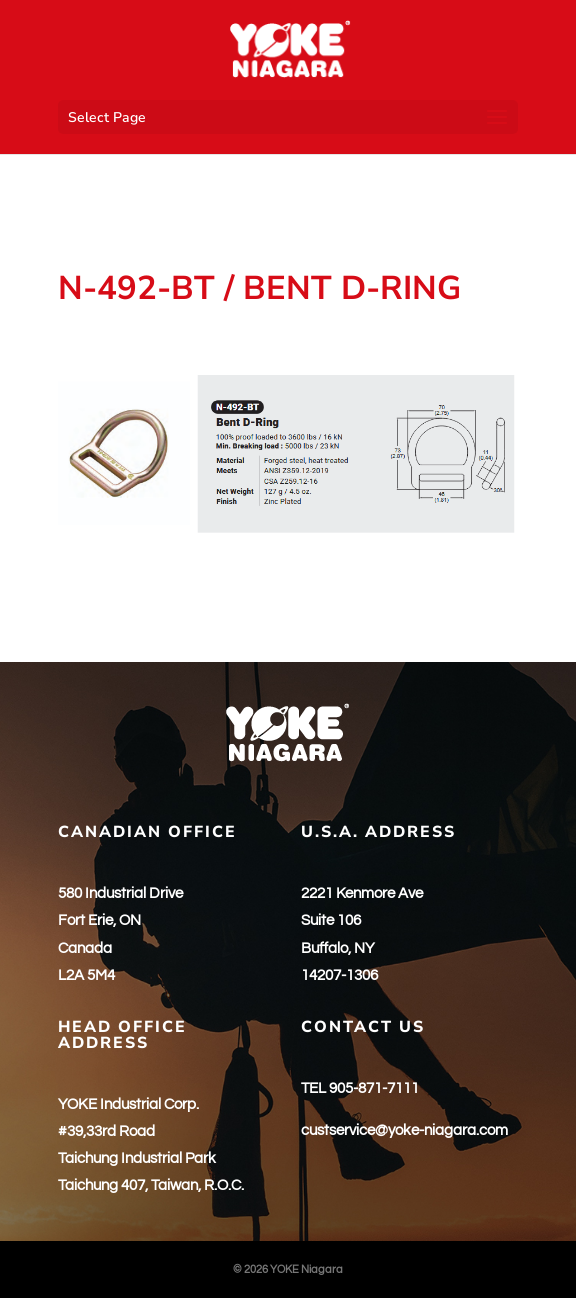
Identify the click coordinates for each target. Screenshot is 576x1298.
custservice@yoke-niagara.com (404, 1130)
